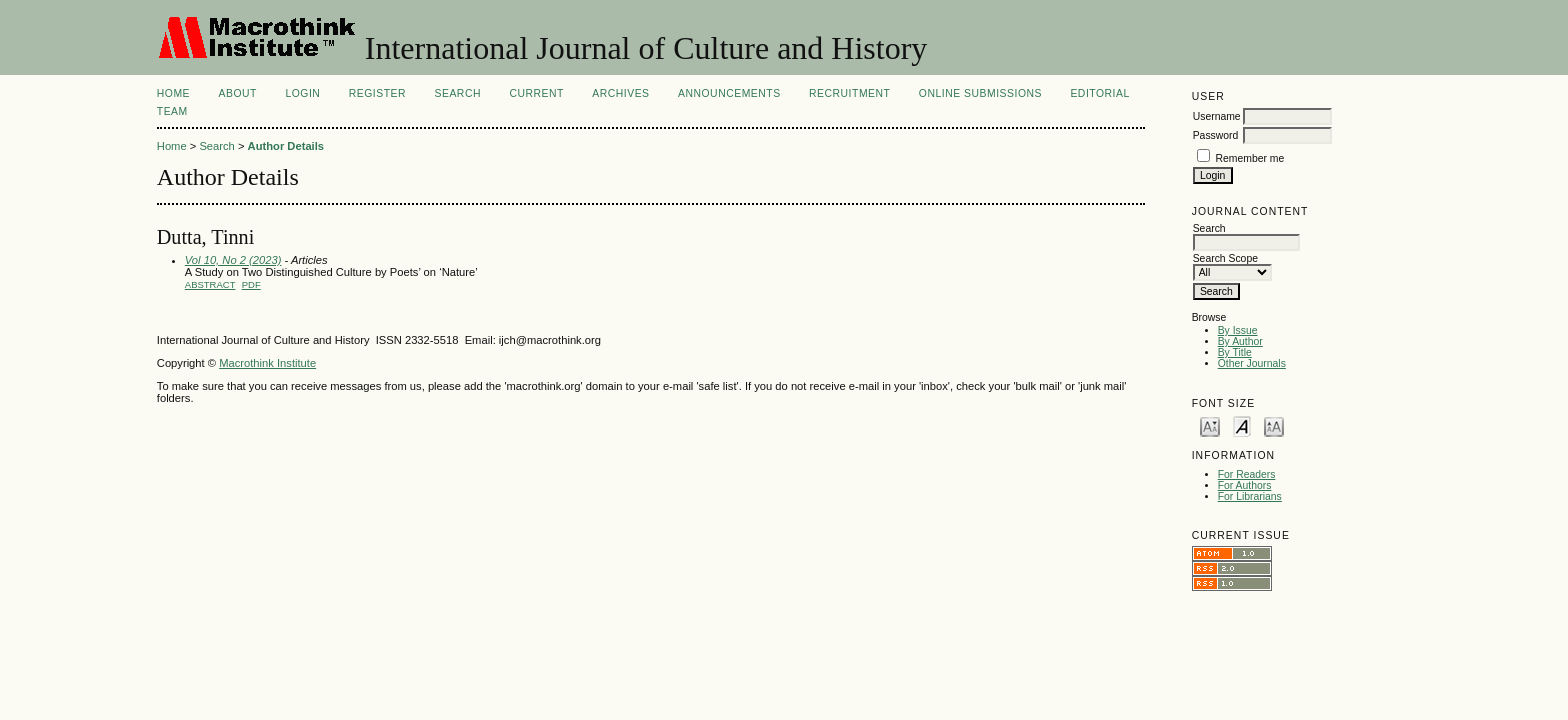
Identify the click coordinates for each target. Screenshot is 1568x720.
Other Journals (1252, 363)
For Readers (1247, 474)
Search (458, 93)
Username (1217, 116)
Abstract (210, 284)
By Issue (1238, 330)
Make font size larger (1274, 425)
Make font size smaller (1210, 425)
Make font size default (1242, 425)
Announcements (729, 93)
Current (536, 93)
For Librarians (1250, 496)
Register (377, 93)
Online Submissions (980, 93)
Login (302, 93)
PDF (251, 284)
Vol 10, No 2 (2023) (233, 260)
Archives (620, 93)
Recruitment (849, 93)
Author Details (286, 146)
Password (1216, 135)
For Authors (1245, 485)
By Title (1235, 352)
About (238, 93)
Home (173, 93)
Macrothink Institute (267, 363)
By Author (1240, 341)
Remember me (1250, 158)
